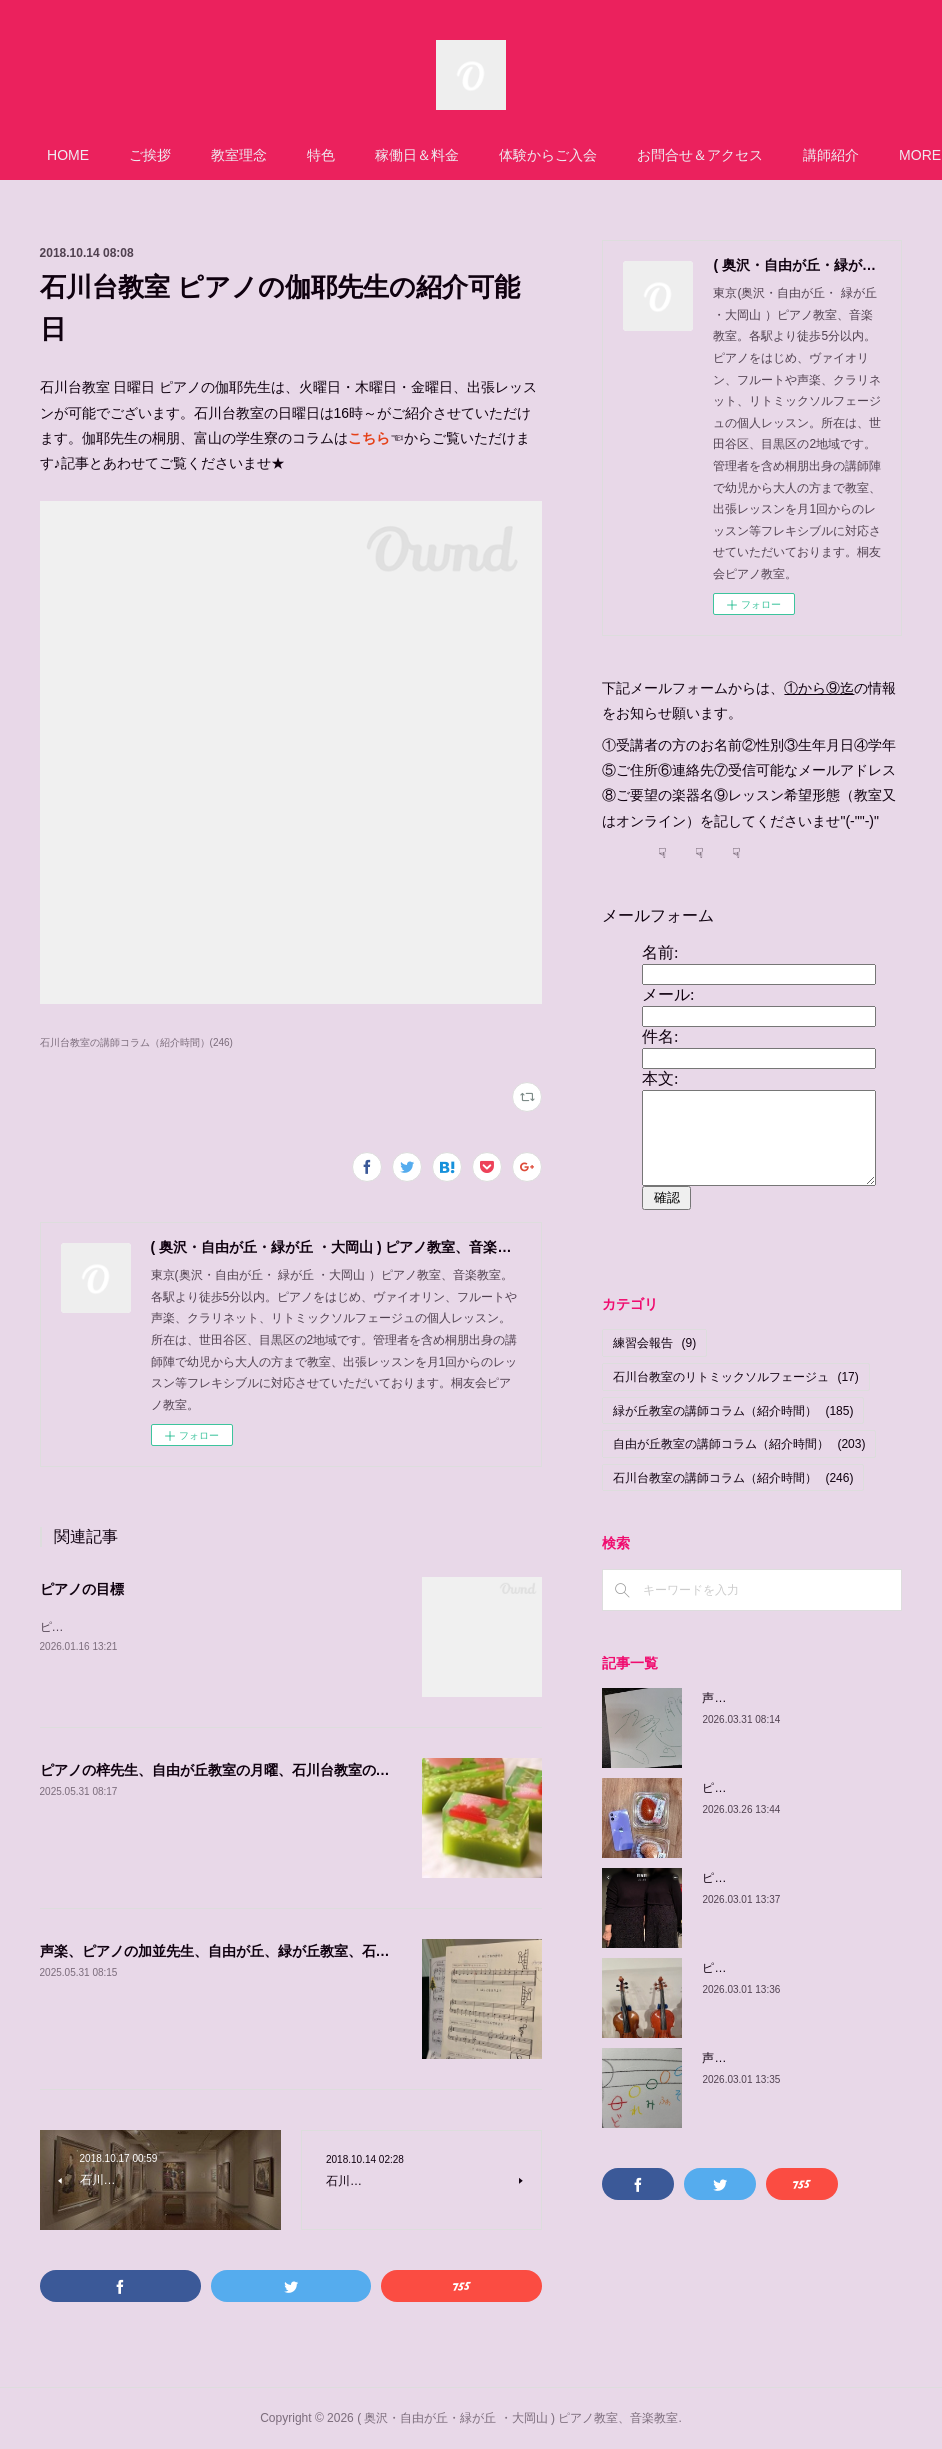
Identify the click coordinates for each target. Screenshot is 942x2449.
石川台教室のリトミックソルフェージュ (735, 1377)
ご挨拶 (165, 155)
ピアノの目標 (82, 1589)
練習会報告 (654, 1343)
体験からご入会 (563, 155)
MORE (839, 155)
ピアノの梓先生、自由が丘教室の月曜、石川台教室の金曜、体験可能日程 (271, 1770)
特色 (336, 155)
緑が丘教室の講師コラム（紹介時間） (733, 1411)
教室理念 (254, 155)
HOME (83, 155)
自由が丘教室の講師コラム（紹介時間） (739, 1444)
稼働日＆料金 (432, 155)
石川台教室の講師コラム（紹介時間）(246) (136, 1042)
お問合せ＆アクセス (715, 155)
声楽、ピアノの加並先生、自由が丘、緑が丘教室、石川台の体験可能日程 (271, 1951)
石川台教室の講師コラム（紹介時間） (733, 1478)
